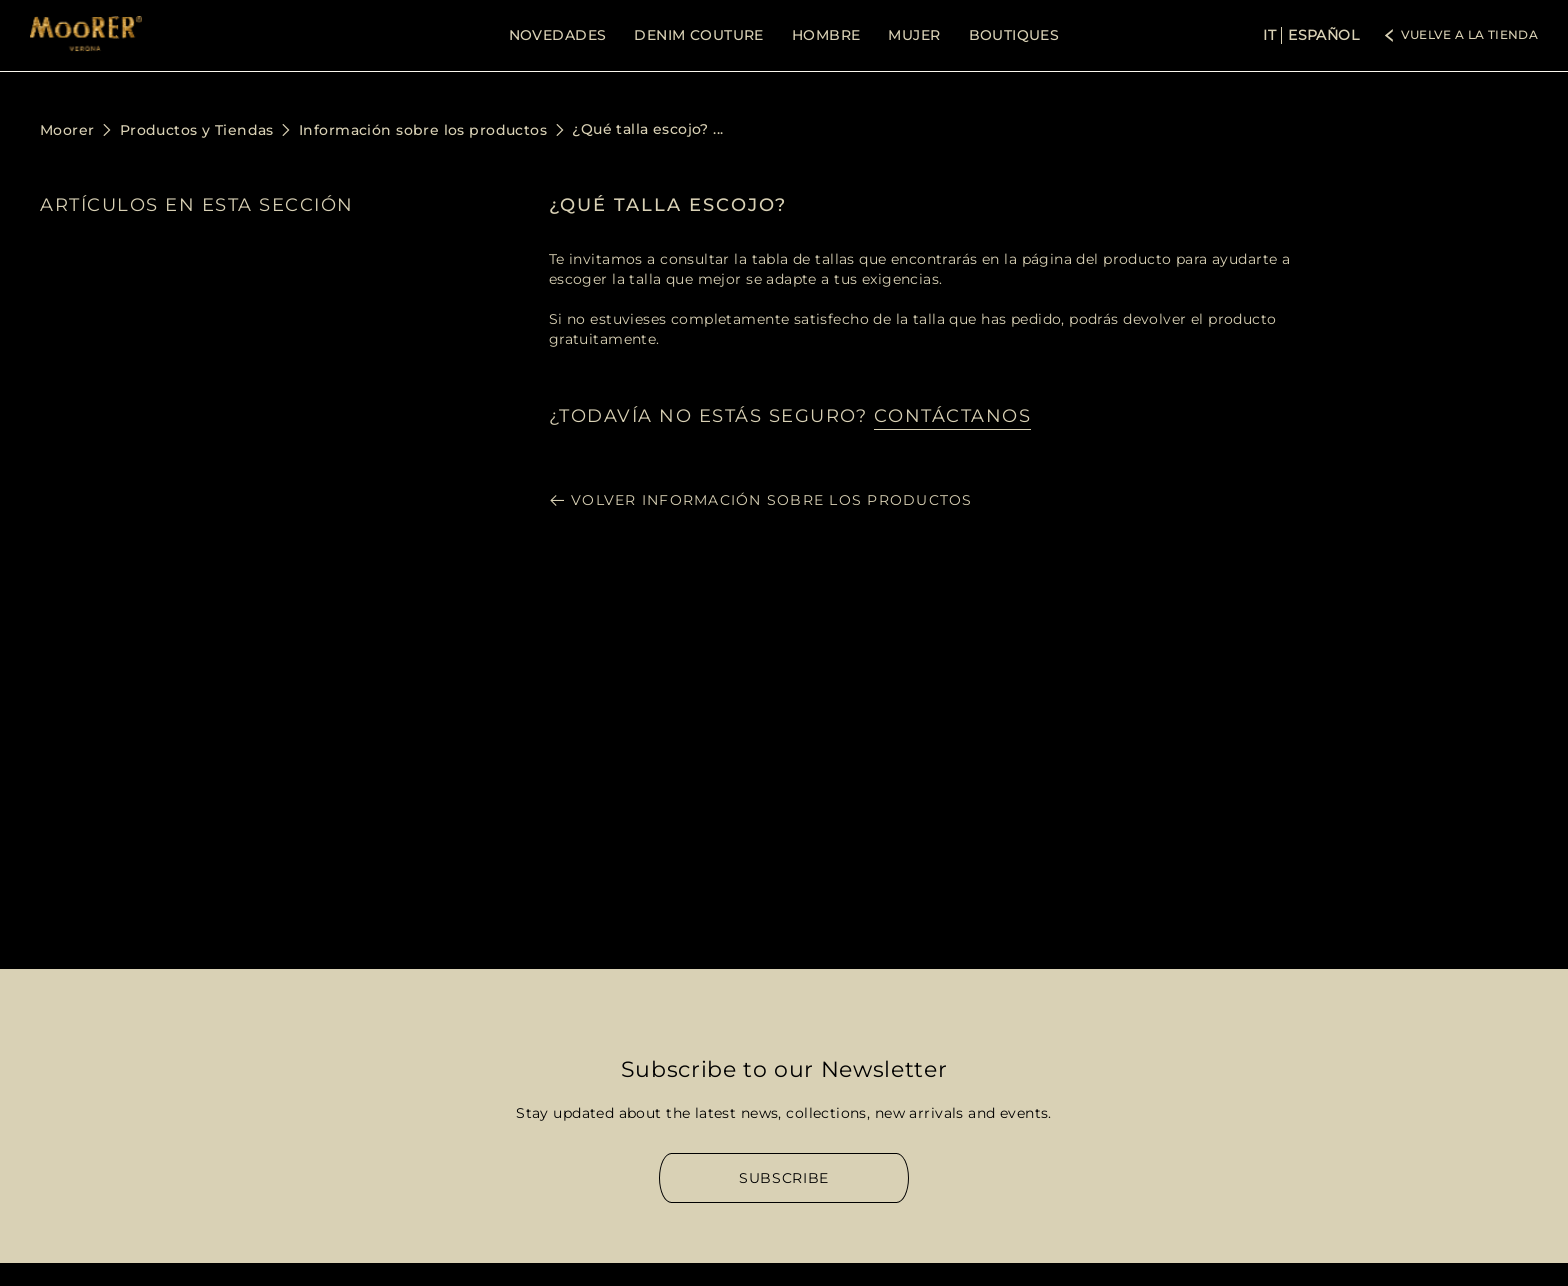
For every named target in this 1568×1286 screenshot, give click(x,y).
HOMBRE (826, 35)
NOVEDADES (558, 35)
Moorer (67, 130)
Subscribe (784, 1178)
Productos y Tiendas (197, 130)
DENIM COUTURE (698, 35)
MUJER (914, 35)
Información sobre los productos (423, 130)
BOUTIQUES (1014, 35)
